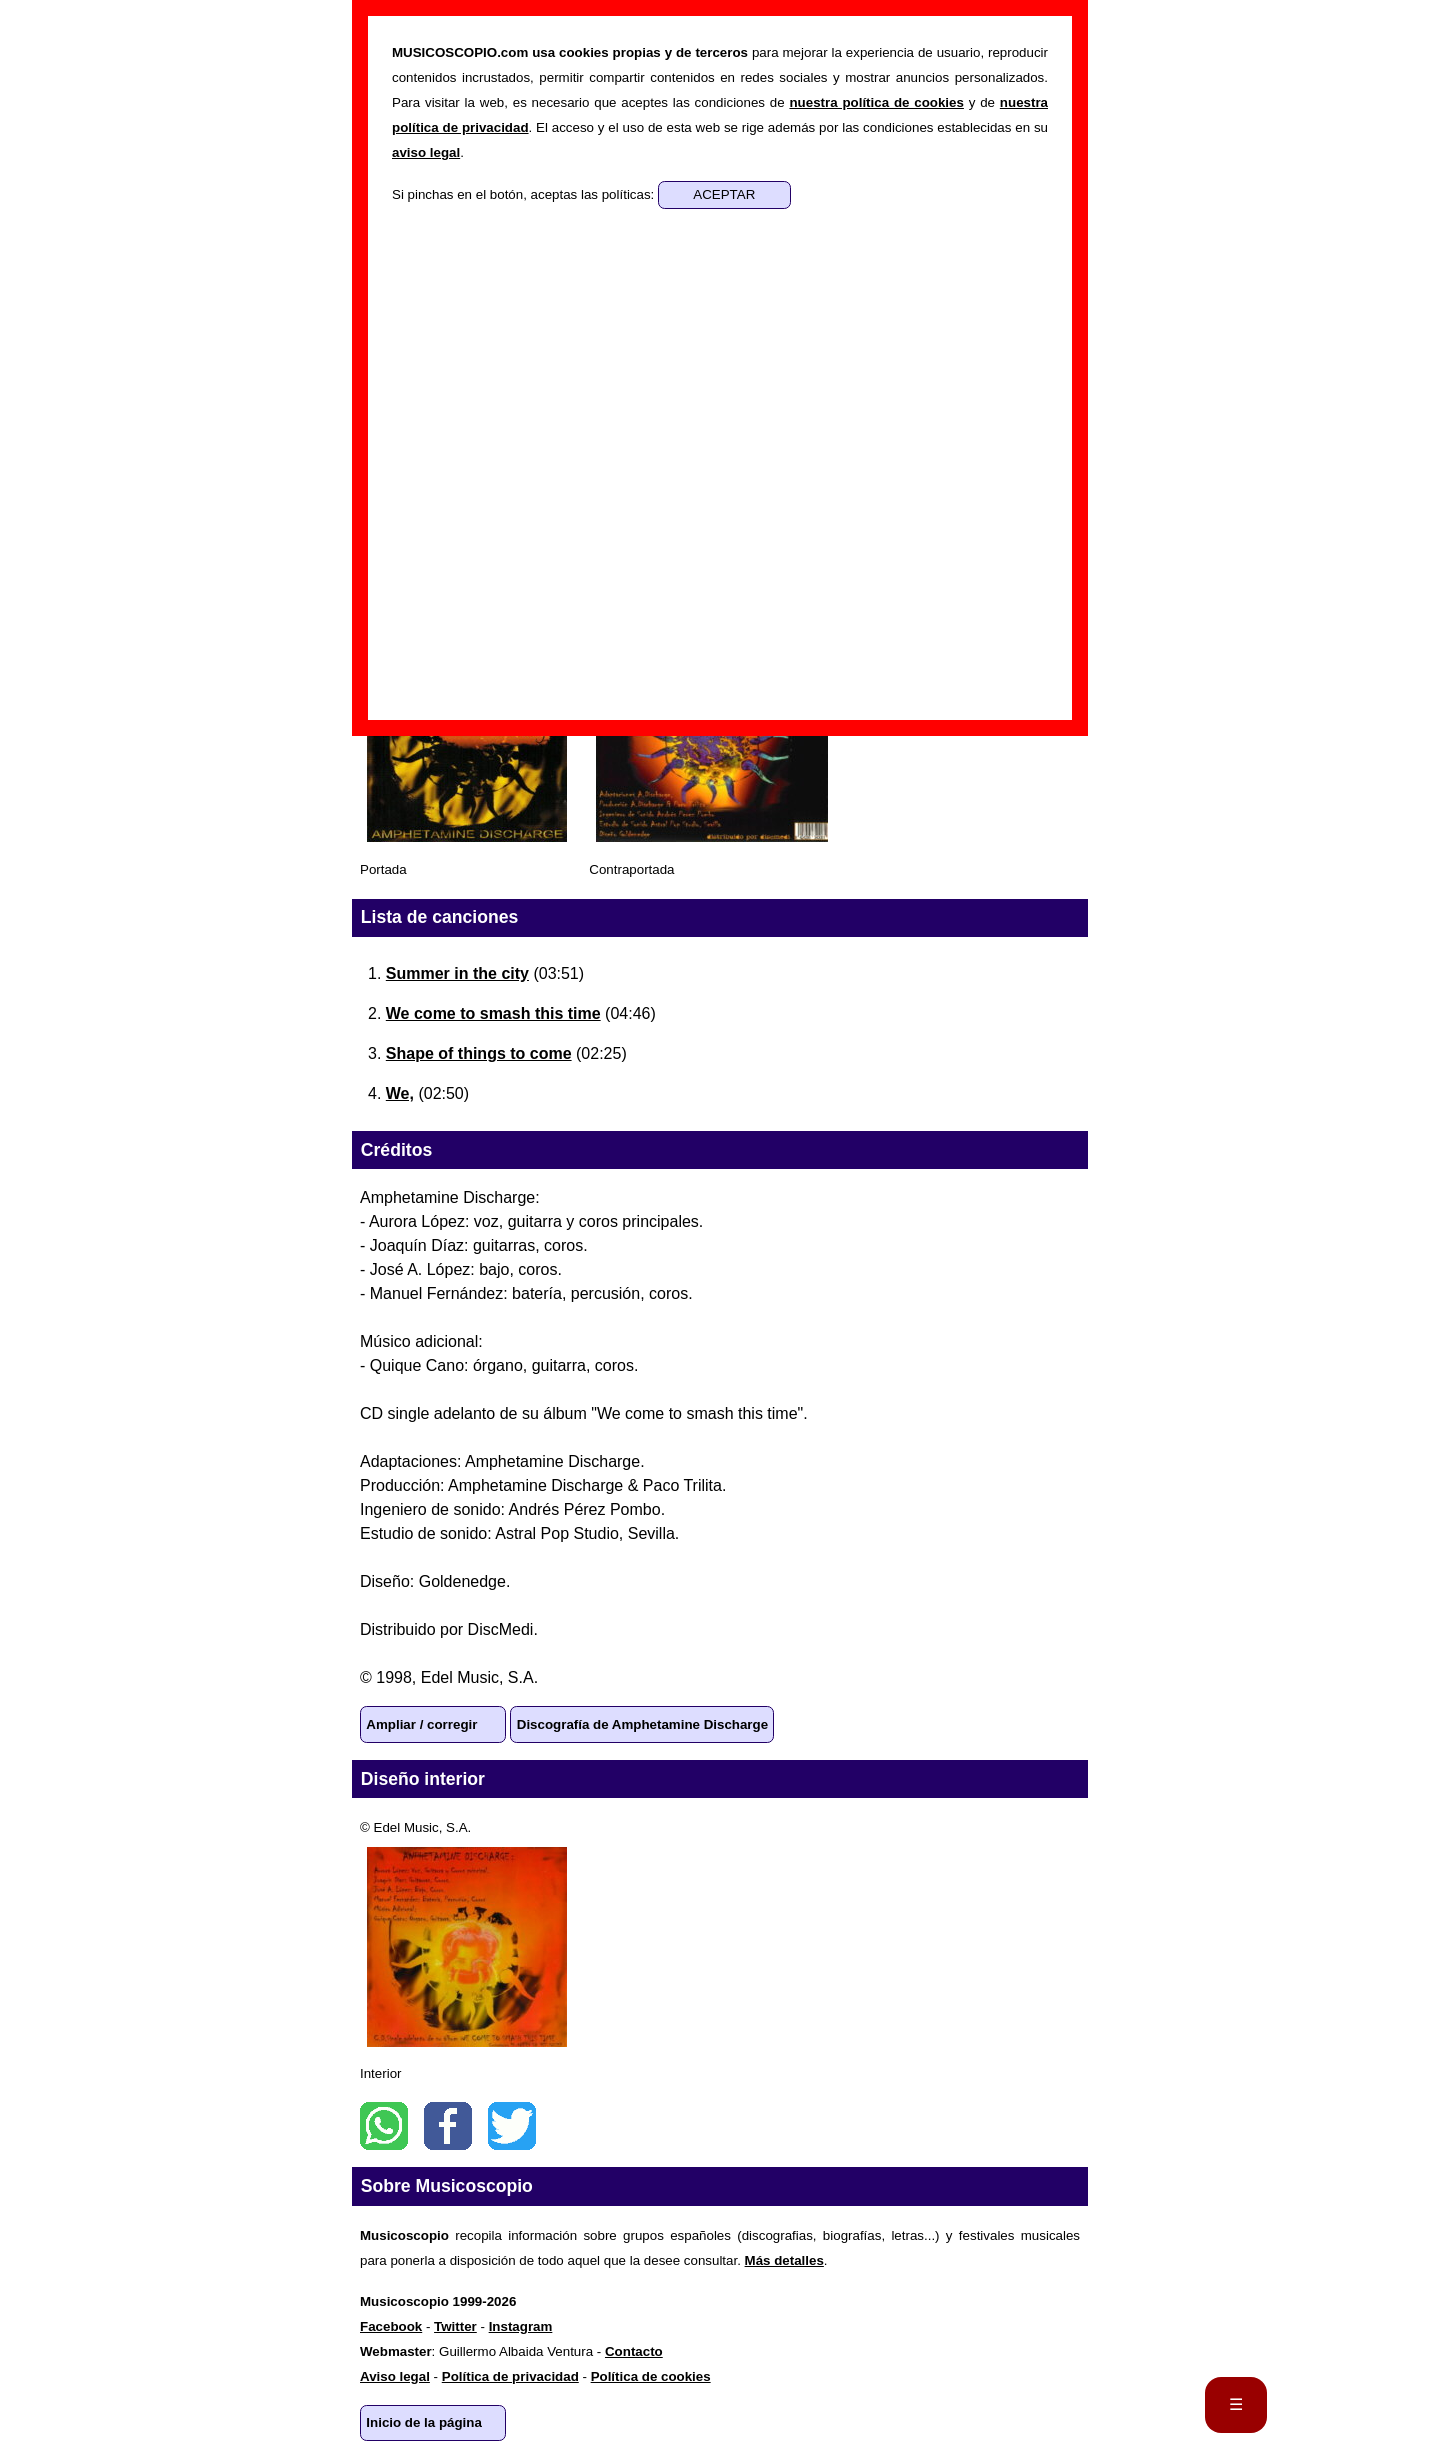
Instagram (521, 2326)
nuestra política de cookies (876, 102)
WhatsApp (384, 2126)
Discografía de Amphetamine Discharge (642, 1724)
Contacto (634, 2351)
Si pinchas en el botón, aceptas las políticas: (525, 194)
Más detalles (784, 2260)
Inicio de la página (424, 2422)
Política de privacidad (510, 2376)
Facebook (448, 2126)
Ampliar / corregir (421, 1724)
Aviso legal (395, 2376)
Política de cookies (651, 2376)
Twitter (512, 2126)
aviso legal (426, 152)
